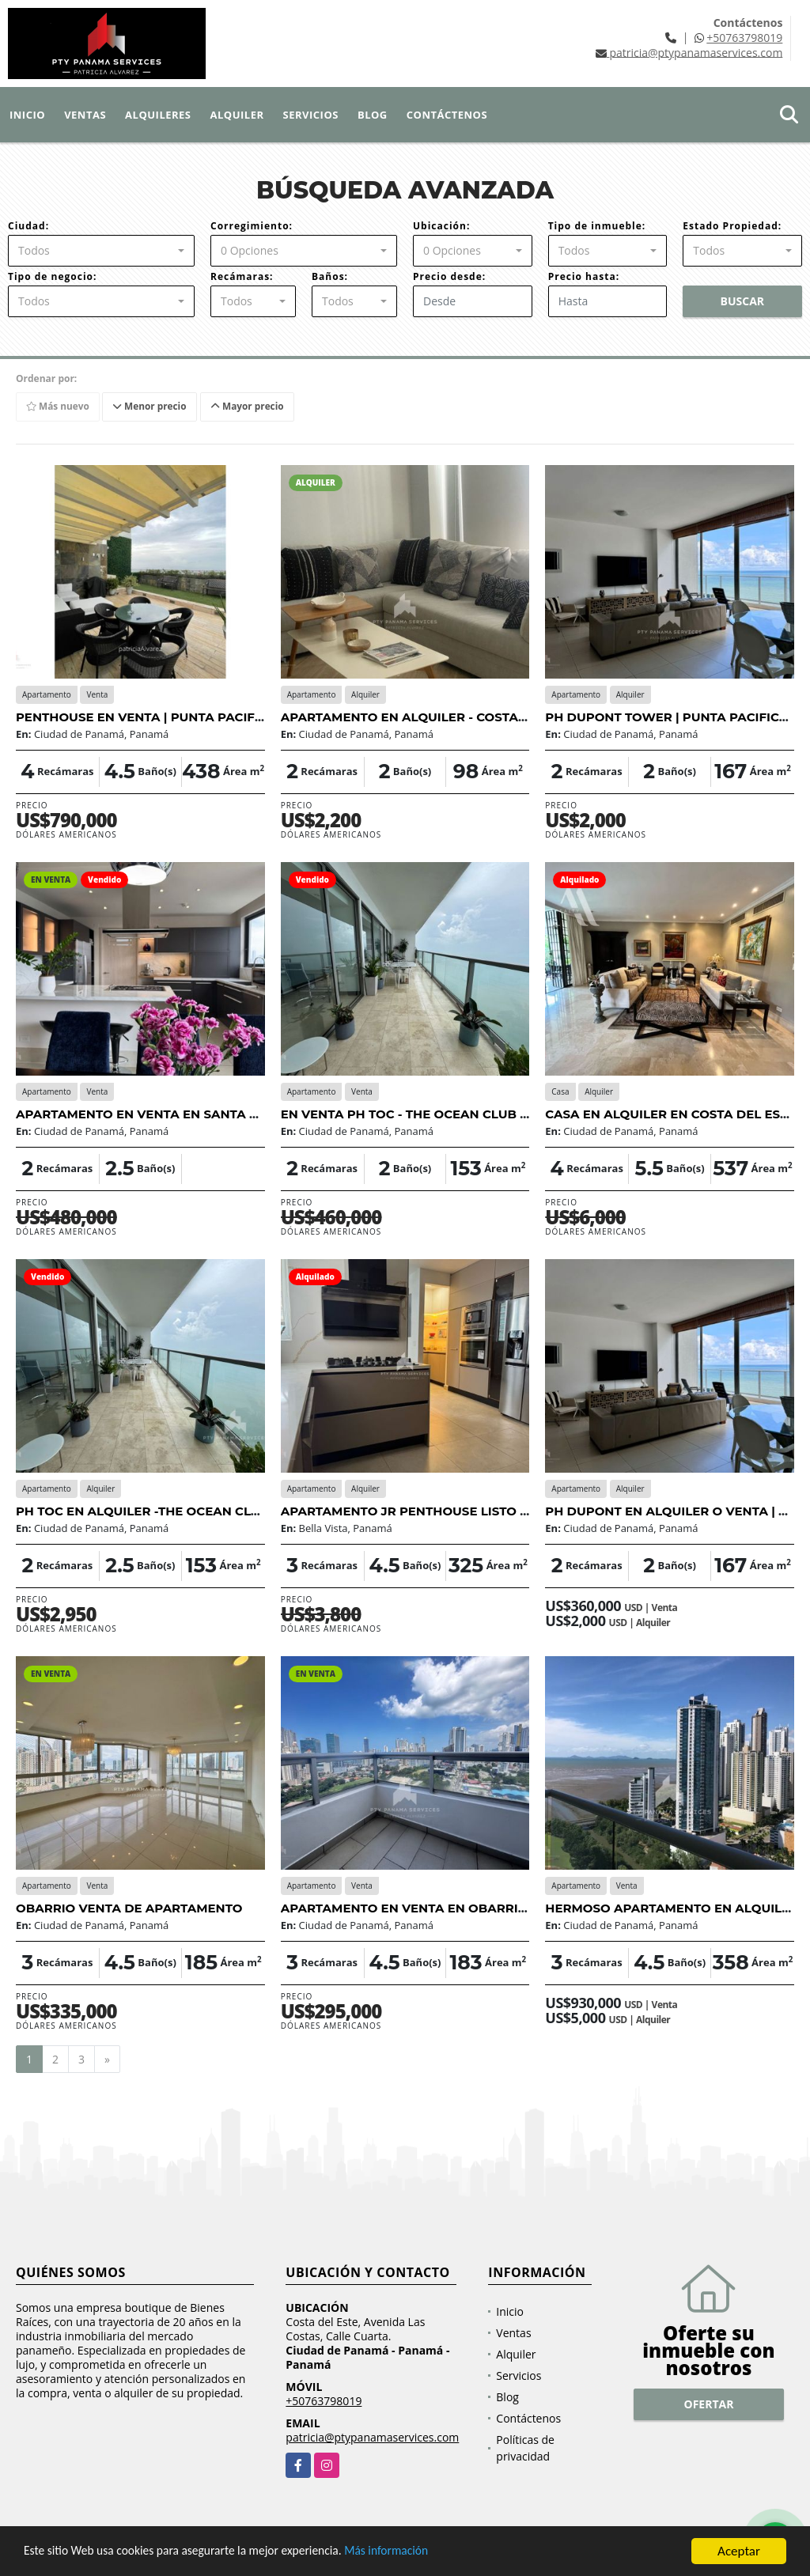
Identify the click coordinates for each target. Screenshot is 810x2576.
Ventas (85, 115)
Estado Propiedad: (732, 226)
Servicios (311, 115)
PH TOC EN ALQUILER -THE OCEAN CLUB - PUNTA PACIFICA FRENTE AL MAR (253, 1511)
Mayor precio (250, 406)
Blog (373, 115)
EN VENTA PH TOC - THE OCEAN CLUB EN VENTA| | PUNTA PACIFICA (492, 1114)
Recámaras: (242, 276)
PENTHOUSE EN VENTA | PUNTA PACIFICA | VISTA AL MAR (195, 716)
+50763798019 (744, 37)
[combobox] (101, 251)
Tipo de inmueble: (597, 226)
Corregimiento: (251, 226)
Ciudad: (28, 226)
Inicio (27, 115)
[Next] (107, 2059)
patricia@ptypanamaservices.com (372, 2437)
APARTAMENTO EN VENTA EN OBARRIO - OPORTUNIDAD (458, 1908)
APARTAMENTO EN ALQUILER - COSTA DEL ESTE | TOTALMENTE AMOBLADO (518, 716)
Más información (421, 2552)
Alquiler (237, 115)
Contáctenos (447, 115)
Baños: (330, 276)
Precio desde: (449, 276)
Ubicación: (441, 226)
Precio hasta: (583, 276)
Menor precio (152, 406)
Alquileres (158, 115)
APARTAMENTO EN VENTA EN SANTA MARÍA (153, 1114)
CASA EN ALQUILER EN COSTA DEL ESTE (670, 1114)
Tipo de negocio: (52, 276)
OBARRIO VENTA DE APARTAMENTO (129, 1908)
